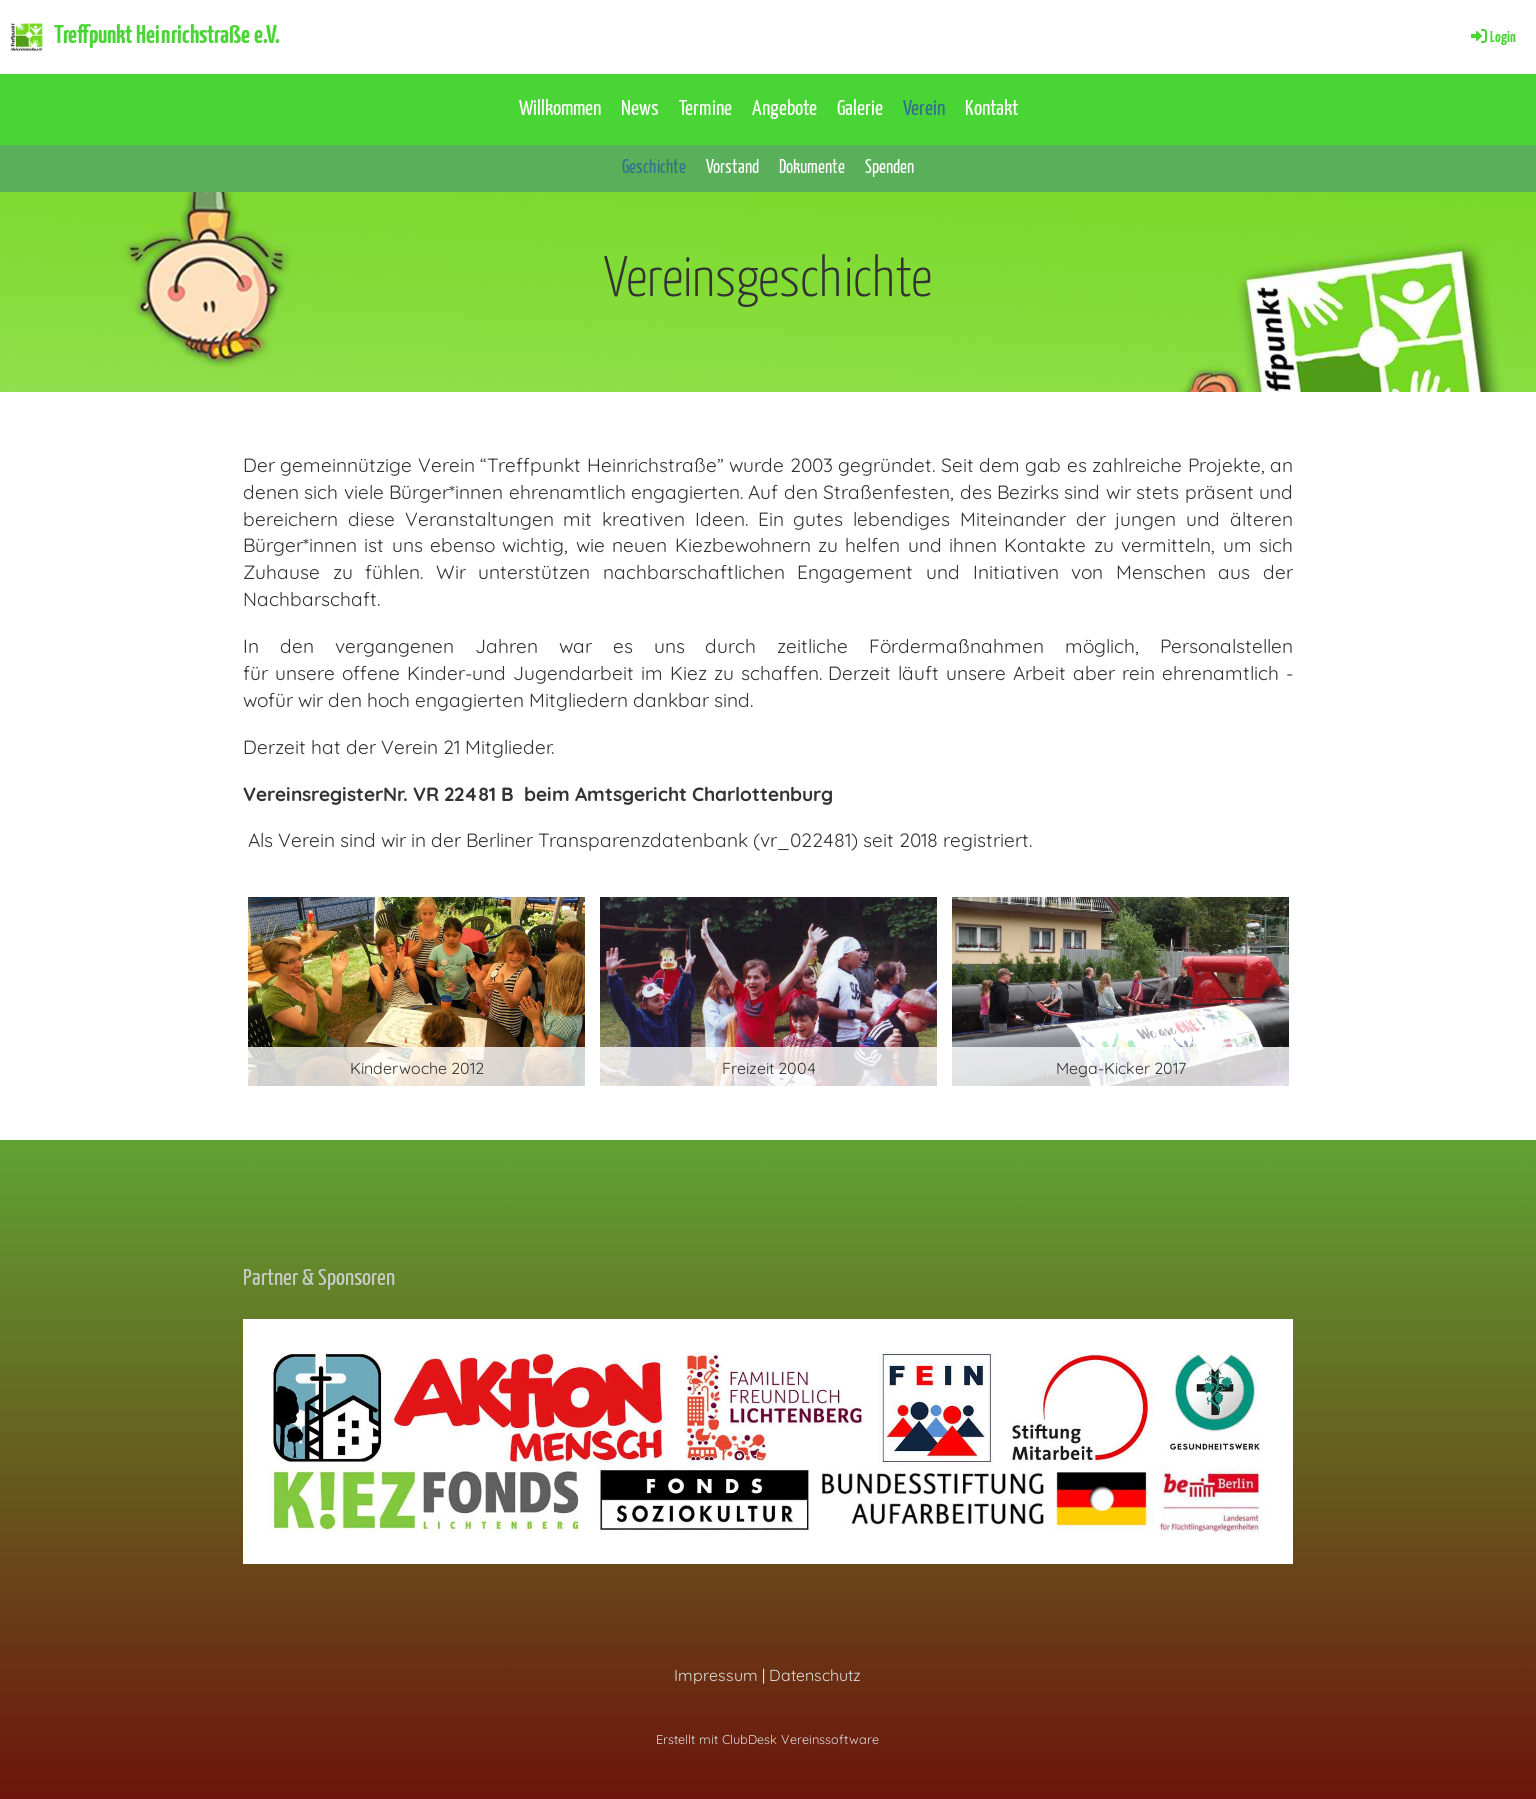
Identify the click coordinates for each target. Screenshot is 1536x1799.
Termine (705, 109)
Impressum (716, 1675)
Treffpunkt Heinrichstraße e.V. (167, 36)
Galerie (860, 109)
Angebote (784, 109)
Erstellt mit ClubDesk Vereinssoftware (767, 1739)
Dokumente (812, 168)
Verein (924, 109)
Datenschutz (815, 1675)
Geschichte (654, 168)
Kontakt (991, 109)
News (640, 109)
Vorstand (732, 168)
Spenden (889, 168)
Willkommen (560, 109)
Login (1492, 37)
